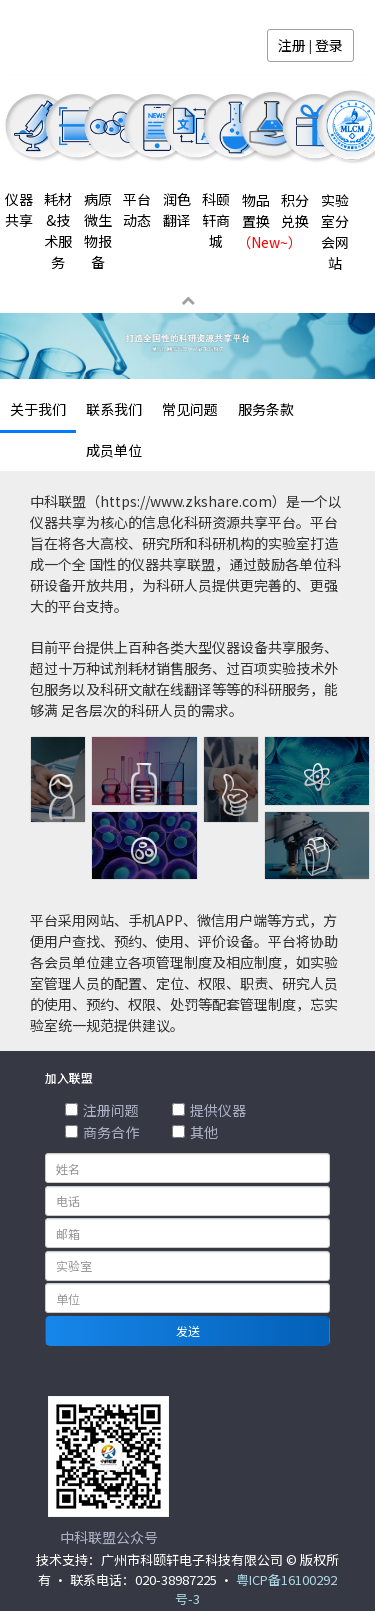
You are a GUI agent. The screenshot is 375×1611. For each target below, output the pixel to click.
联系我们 (114, 409)
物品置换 (256, 221)
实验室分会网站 (335, 231)
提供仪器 (209, 1110)
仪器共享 (19, 209)
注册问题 (102, 1110)
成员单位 (114, 450)
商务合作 (102, 1132)
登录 (329, 45)
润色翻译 (177, 209)
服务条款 (266, 409)
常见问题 (190, 409)
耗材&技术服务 (58, 230)
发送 (188, 1330)
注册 (292, 45)
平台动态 (137, 209)
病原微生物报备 (98, 230)
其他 (195, 1132)
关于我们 (38, 409)
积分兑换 (295, 210)
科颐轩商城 (216, 220)
